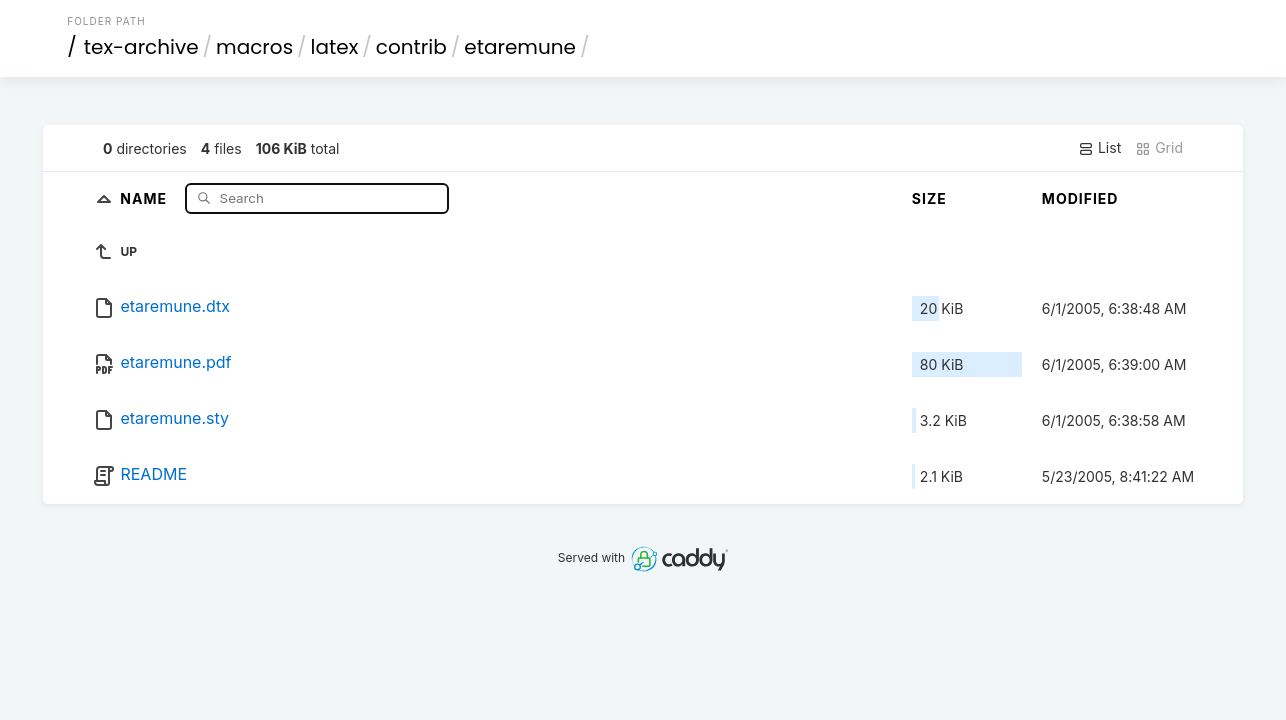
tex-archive (141, 47)
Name (145, 197)
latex (335, 47)
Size (929, 198)
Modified (1080, 198)
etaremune (520, 47)
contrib (411, 47)
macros (254, 47)
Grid (1159, 148)
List (1099, 148)
